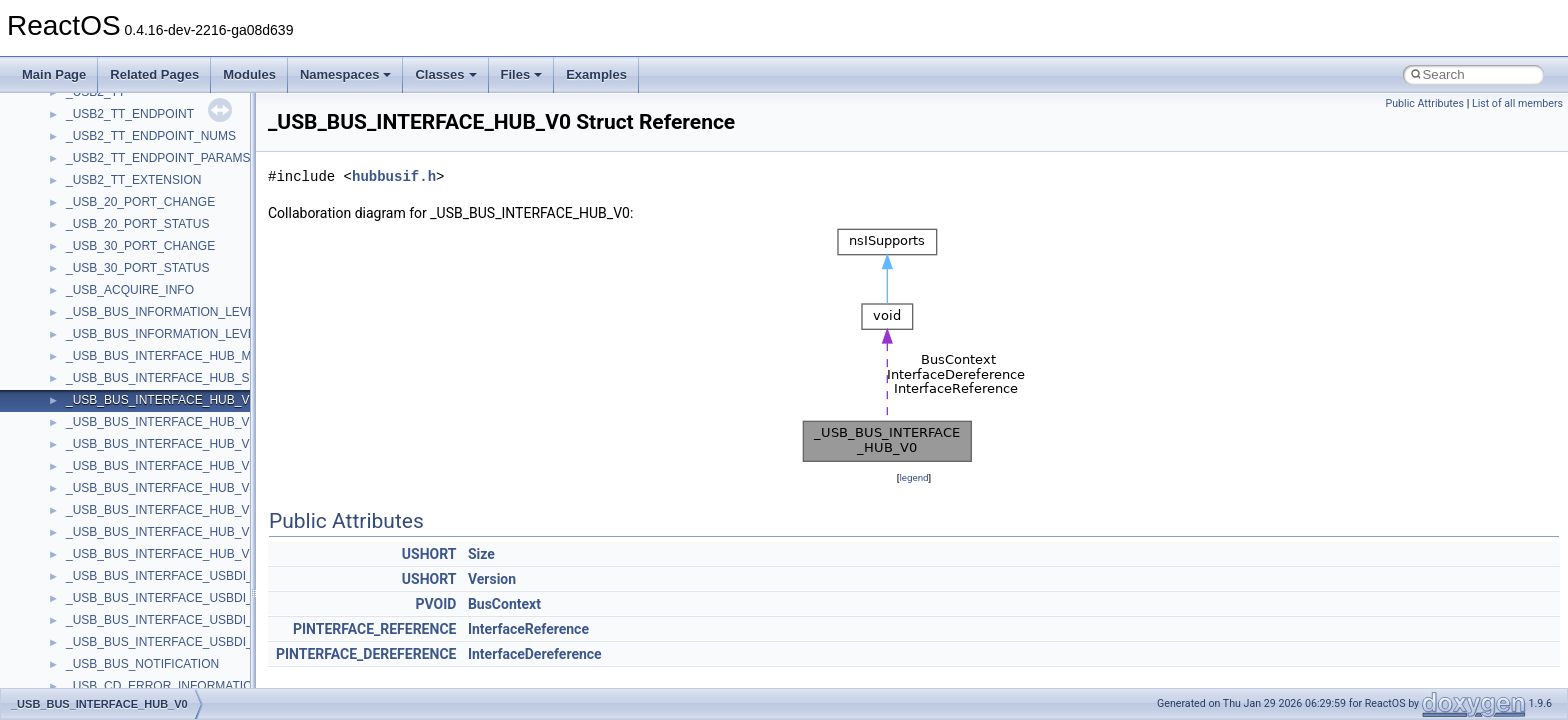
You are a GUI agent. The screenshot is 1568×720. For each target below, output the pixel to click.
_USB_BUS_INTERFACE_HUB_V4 (161, 488)
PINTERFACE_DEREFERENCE (366, 654)
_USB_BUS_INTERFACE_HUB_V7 (161, 554)
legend (913, 477)
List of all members (1517, 103)
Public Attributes (1424, 103)
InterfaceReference (528, 629)
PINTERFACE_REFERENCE (374, 629)
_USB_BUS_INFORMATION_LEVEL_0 (171, 312)
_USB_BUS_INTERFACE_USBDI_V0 (166, 576)
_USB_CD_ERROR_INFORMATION (163, 686)
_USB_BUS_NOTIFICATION (142, 664)
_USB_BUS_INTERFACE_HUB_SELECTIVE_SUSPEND (219, 378)
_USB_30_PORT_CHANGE (140, 246)
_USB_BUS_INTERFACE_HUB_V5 (161, 510)
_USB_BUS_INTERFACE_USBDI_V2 (166, 620)
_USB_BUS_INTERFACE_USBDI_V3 (166, 642)
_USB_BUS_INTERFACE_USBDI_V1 (166, 598)
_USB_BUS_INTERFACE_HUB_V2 (161, 444)
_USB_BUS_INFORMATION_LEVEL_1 (171, 334)
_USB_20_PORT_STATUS (137, 224)
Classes (445, 74)
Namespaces (346, 74)
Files (522, 74)
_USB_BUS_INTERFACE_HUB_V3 (161, 466)
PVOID (435, 604)
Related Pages (154, 74)
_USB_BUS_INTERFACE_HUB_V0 (161, 400)
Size (481, 554)
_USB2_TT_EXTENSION (133, 180)
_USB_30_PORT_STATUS (137, 268)
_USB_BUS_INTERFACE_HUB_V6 (161, 532)
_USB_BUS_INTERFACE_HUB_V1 (161, 422)
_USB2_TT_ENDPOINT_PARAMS (158, 158)
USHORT (429, 554)
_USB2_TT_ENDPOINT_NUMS (151, 136)
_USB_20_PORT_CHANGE (140, 202)
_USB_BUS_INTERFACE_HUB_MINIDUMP (184, 356)
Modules (249, 74)
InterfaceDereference (535, 654)
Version (492, 579)
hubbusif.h (394, 176)
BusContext (504, 604)
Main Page (54, 74)
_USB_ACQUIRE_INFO (130, 290)
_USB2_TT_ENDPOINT (130, 114)
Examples (596, 74)
